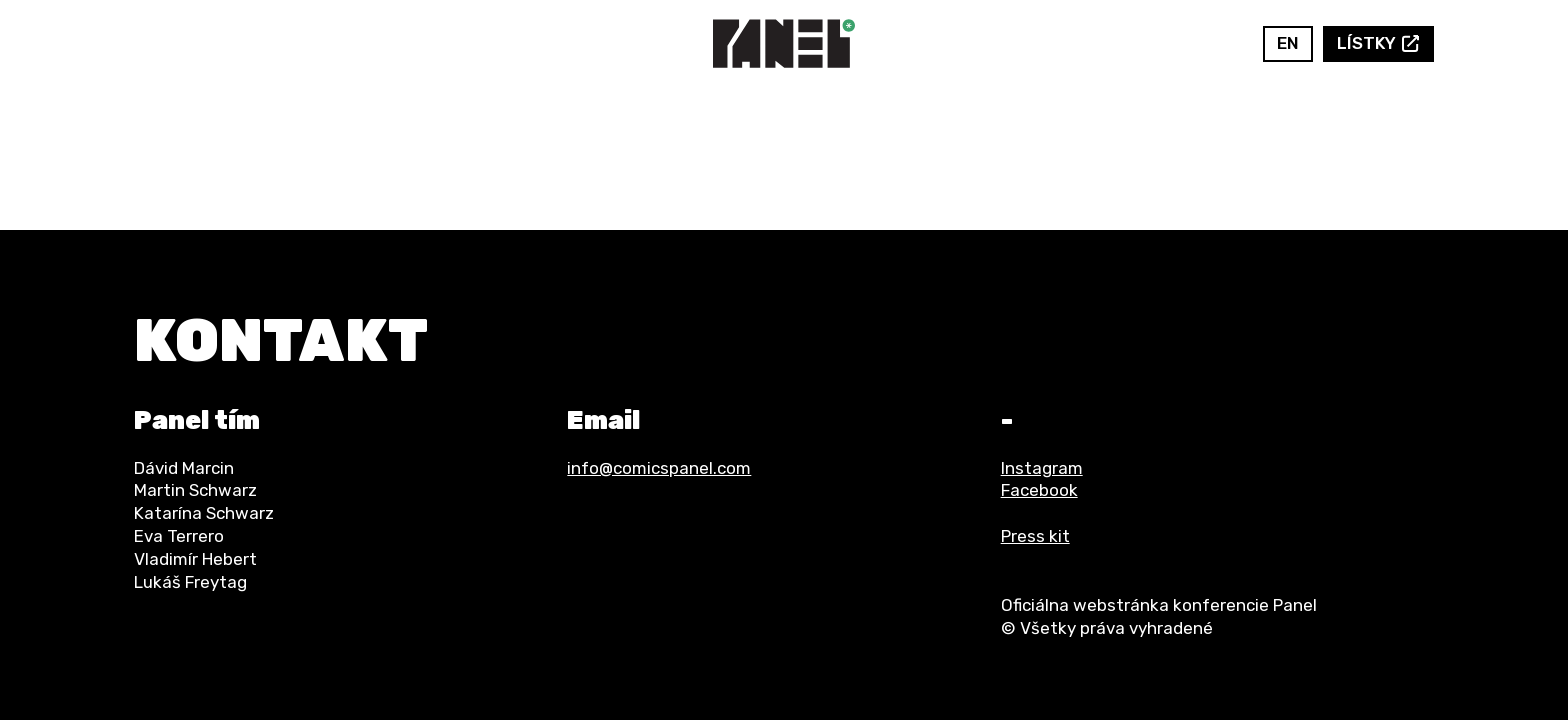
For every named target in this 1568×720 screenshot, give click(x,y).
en (1288, 43)
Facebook (1193, 43)
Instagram (1223, 43)
